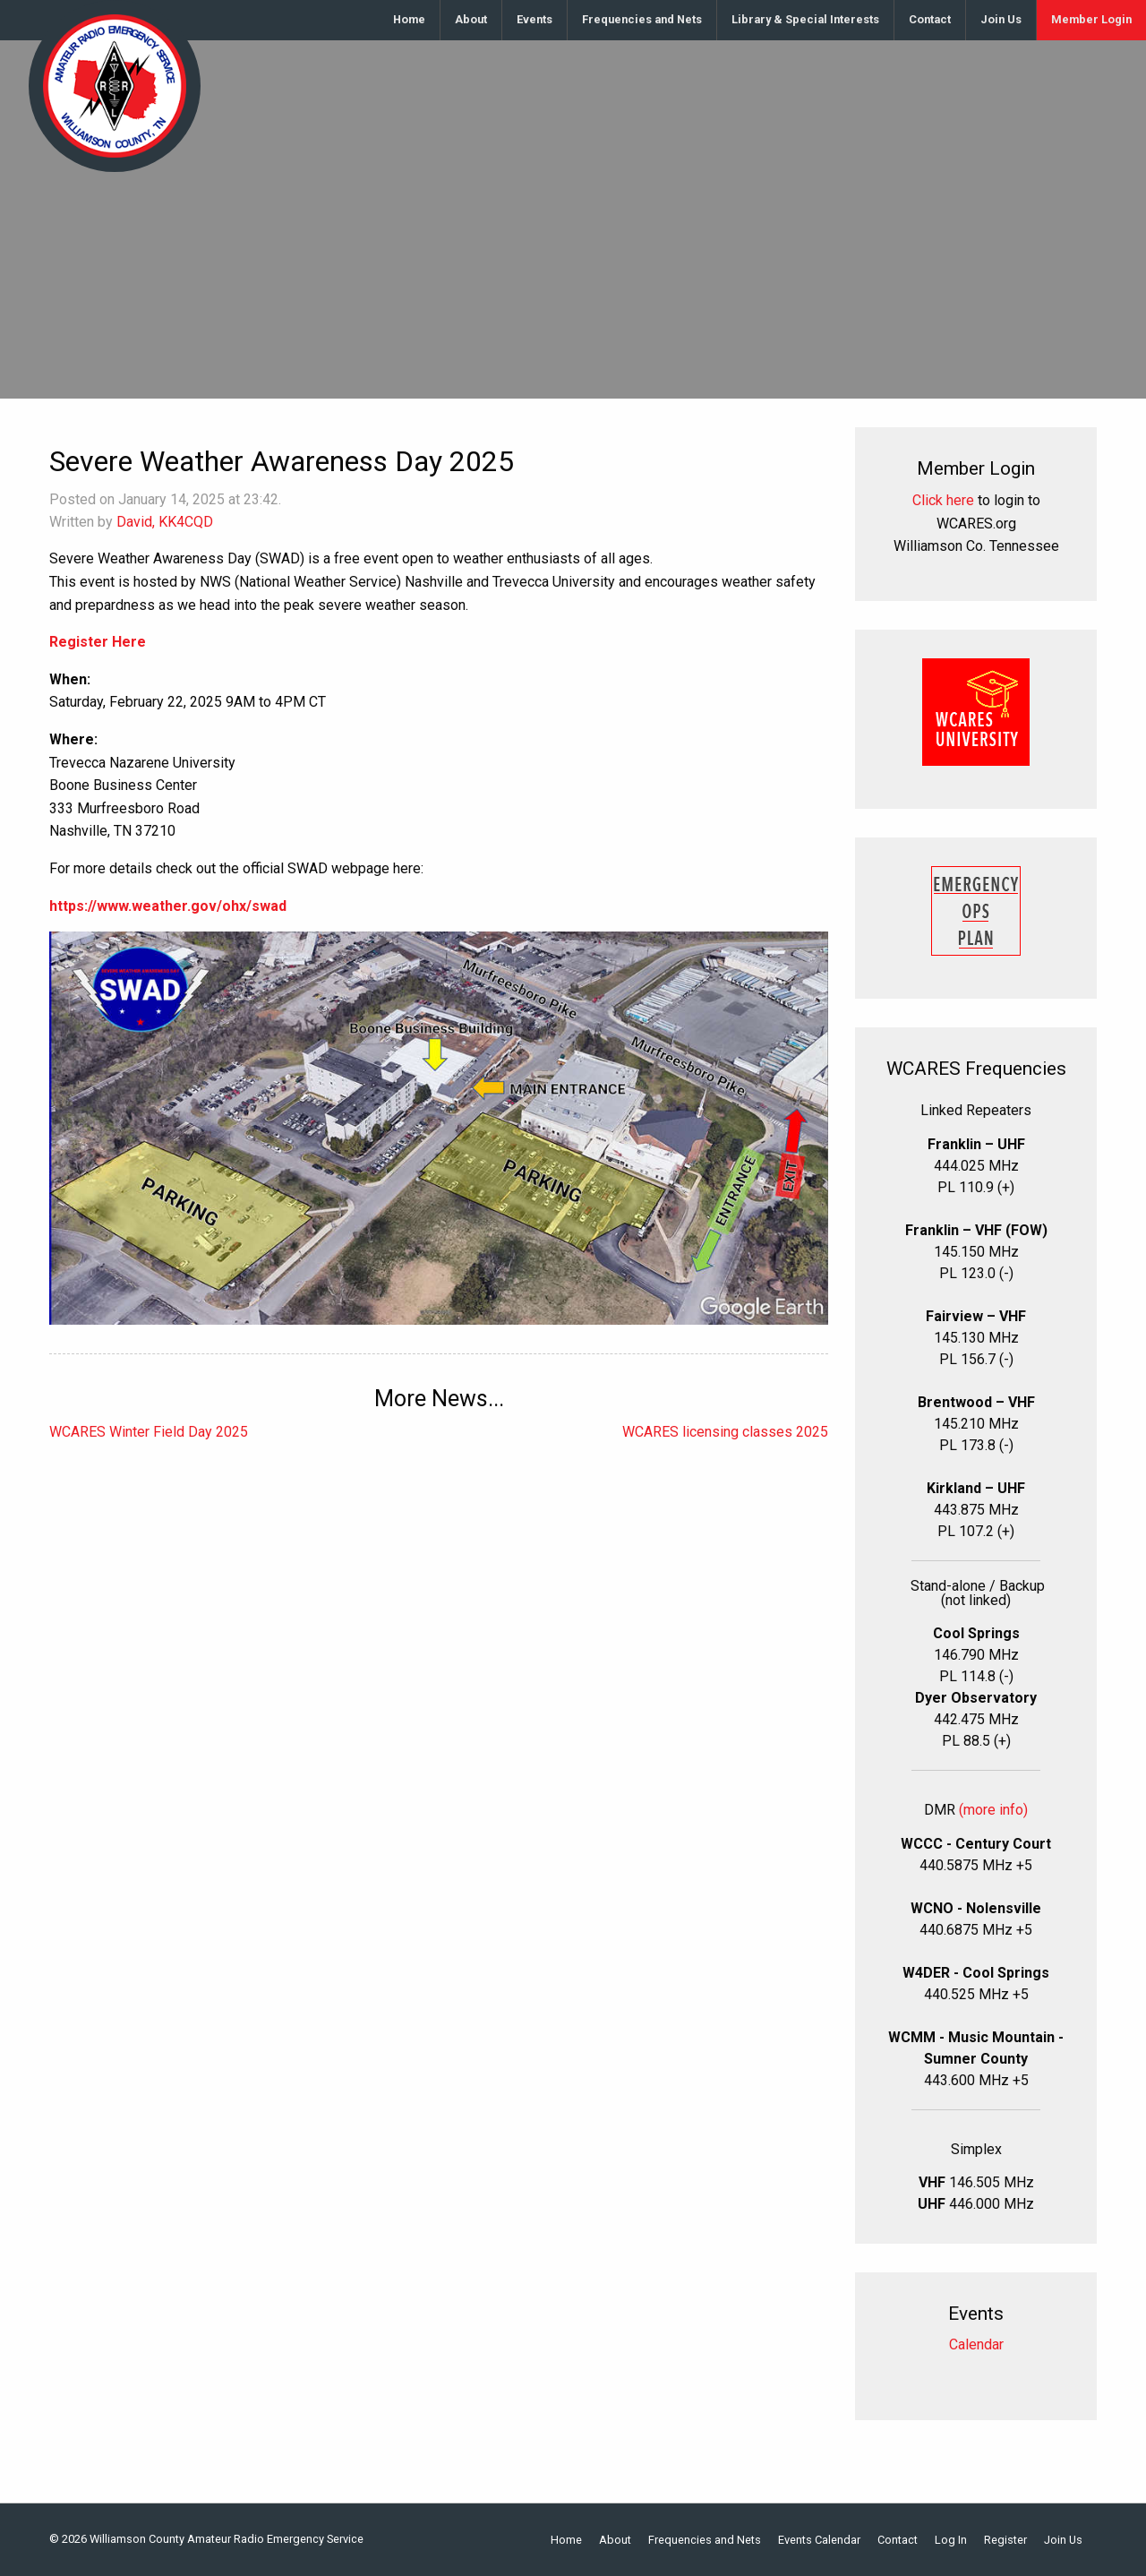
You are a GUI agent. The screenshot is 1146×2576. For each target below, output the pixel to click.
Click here (943, 500)
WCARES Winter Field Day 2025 (148, 1431)
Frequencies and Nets (642, 19)
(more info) (993, 1809)
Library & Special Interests (805, 19)
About (471, 19)
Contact (930, 19)
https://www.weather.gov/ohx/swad (167, 905)
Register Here (97, 641)
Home (409, 19)
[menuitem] (409, 20)
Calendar (976, 2344)
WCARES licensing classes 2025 (725, 1431)
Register (1005, 2540)
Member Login (1091, 19)
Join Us (1001, 19)
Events (534, 19)
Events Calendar (819, 2540)
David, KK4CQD (164, 521)
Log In (951, 2540)
